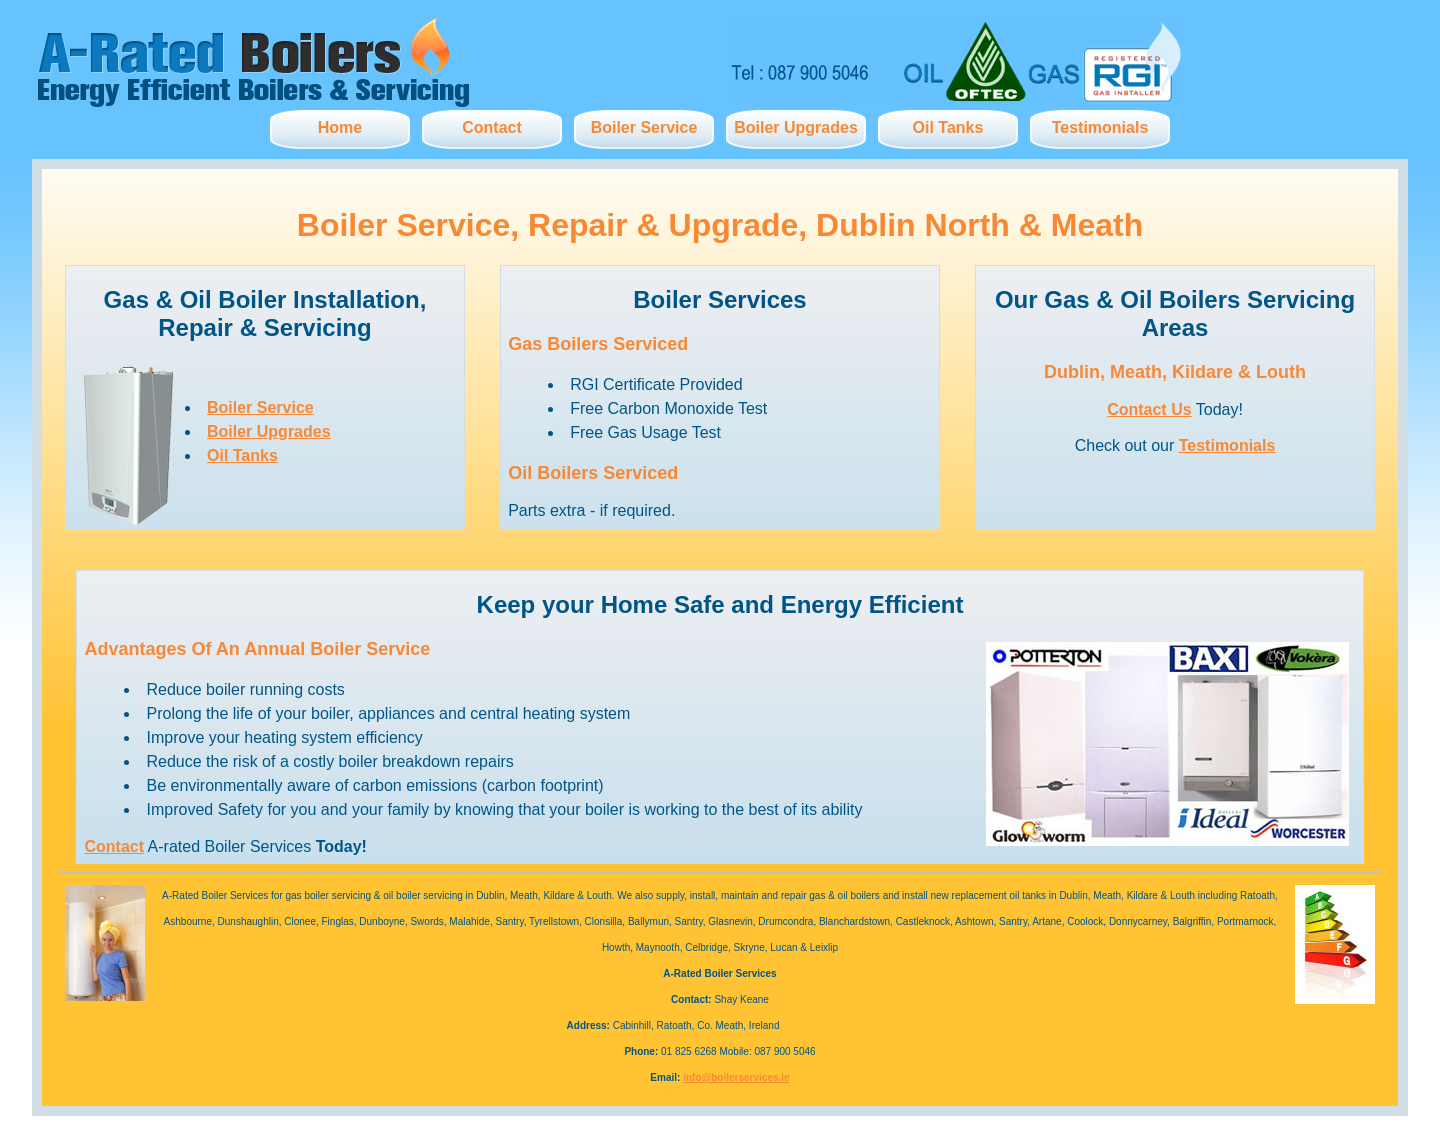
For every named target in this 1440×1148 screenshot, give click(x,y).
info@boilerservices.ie (736, 1077)
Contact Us (1149, 409)
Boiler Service (644, 127)
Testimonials (1100, 127)
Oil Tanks (948, 127)
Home (340, 127)
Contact (492, 127)
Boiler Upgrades (796, 127)
